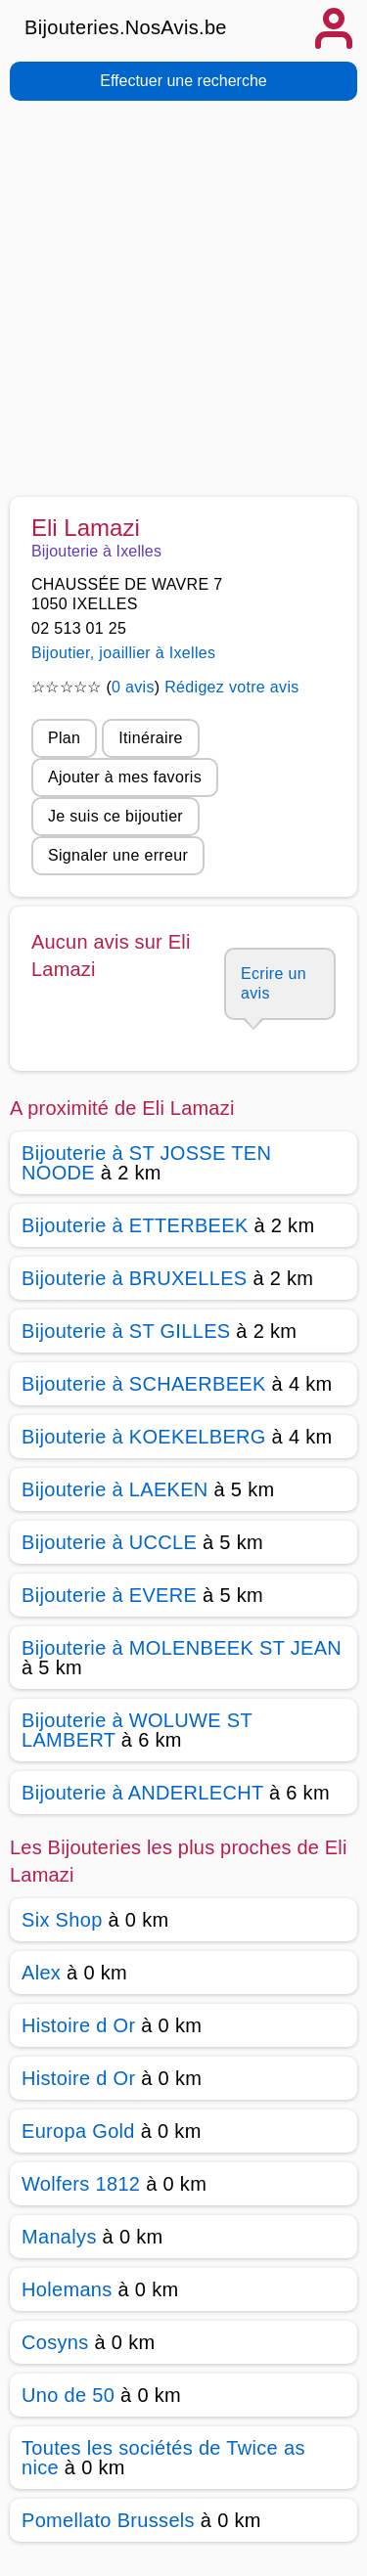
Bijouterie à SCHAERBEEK (144, 1384)
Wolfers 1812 (81, 2184)
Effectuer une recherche (183, 80)
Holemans (67, 2289)
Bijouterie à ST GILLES (126, 1331)
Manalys (59, 2236)
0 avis (133, 687)
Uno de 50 (68, 2395)
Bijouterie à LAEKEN (115, 1489)
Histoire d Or (78, 2025)
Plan (64, 738)
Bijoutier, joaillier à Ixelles (123, 652)
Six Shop (62, 1920)
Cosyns (55, 2342)
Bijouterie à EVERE (109, 1595)
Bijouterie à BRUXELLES (135, 1278)
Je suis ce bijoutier (115, 816)
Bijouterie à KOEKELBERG (144, 1436)
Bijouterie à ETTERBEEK (135, 1225)
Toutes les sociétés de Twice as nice (163, 2457)
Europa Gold (78, 2131)
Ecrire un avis (273, 983)
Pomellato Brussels (108, 2520)
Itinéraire (150, 738)
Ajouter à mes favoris (125, 777)
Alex (41, 1972)
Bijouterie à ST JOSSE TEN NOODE (146, 1162)
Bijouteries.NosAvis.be (125, 27)
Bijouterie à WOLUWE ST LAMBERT (137, 1730)
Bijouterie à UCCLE (109, 1542)
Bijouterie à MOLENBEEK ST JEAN (182, 1648)
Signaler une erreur (118, 855)
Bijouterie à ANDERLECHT (142, 1792)
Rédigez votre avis (231, 687)
